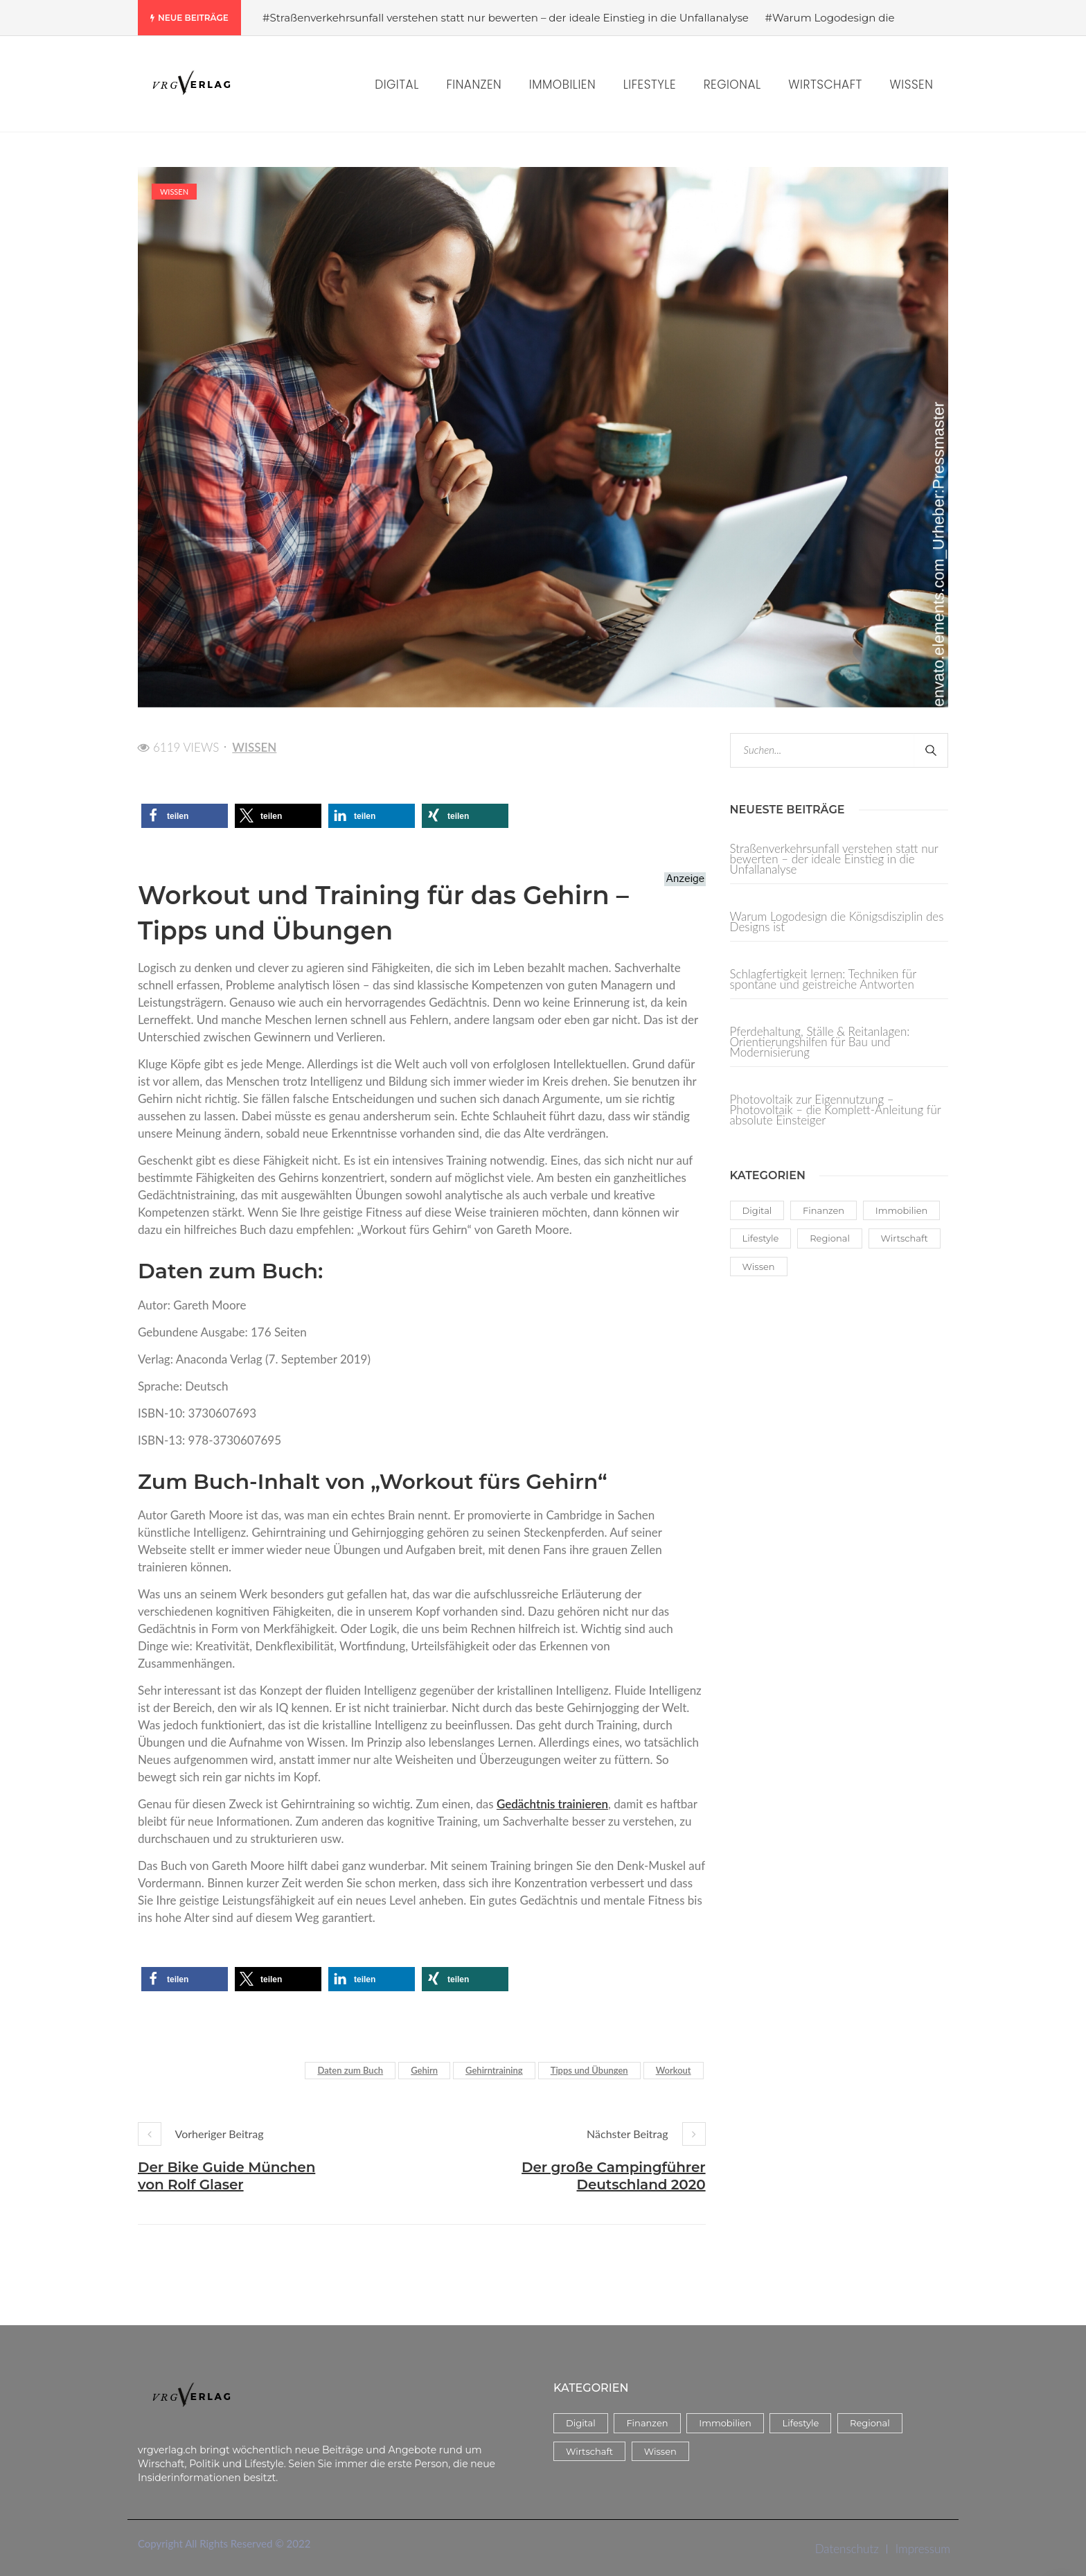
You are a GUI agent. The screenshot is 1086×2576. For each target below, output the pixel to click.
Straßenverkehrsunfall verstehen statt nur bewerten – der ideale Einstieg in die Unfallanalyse (834, 859)
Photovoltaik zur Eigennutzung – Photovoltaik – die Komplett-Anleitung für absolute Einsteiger (835, 1108)
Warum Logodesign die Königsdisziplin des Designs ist (837, 921)
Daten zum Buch (350, 2070)
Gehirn (424, 2070)
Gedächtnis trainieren (552, 1804)
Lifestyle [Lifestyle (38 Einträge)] (760, 1238)
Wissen (174, 191)
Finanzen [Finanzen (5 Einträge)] (823, 1210)
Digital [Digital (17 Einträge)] (757, 1210)
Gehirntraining (494, 2070)
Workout (673, 2070)
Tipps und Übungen (589, 2070)
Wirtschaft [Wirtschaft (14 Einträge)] (904, 1238)
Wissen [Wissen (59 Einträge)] (758, 1266)
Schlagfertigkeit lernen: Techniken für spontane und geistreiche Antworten (823, 979)
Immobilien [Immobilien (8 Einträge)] (901, 1210)
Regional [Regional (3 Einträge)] (830, 1238)
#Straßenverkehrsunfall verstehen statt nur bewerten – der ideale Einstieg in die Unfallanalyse (505, 17)
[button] (184, 816)
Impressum (923, 2548)
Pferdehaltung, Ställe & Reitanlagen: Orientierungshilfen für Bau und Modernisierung (820, 1041)
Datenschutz (847, 2548)
